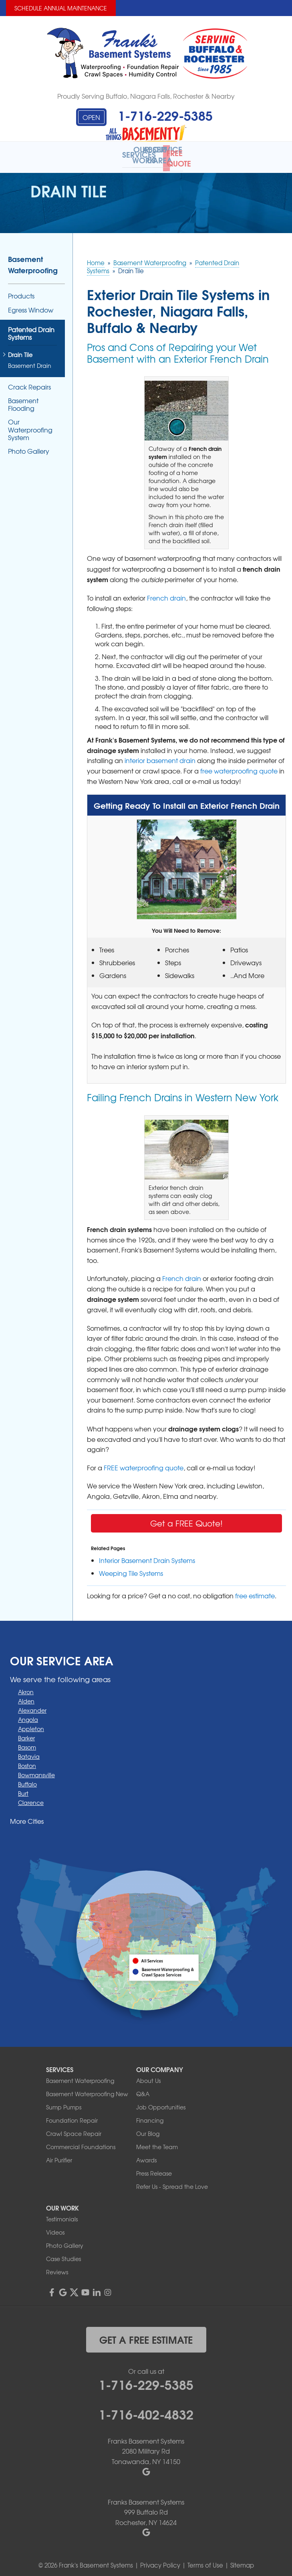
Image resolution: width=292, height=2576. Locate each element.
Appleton (31, 1723)
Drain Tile (20, 349)
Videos (55, 2227)
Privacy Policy (160, 2560)
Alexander (32, 1705)
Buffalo (27, 1778)
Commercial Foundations (80, 2142)
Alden (26, 1695)
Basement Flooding (23, 399)
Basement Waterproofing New (87, 2089)
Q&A (142, 2089)
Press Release (154, 2168)
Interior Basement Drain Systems (147, 1554)
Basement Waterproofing (33, 259)
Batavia (29, 1751)
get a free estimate (146, 2334)
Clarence (31, 1797)
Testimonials (62, 2214)
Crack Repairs (29, 381)
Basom (27, 1742)
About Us (148, 2075)
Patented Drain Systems (31, 328)
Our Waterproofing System (30, 424)
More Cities (27, 1815)
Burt (23, 1788)
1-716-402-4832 (146, 2407)
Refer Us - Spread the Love (172, 2181)
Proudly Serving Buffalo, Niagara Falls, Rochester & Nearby (146, 96)
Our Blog (147, 2128)
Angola (28, 1714)
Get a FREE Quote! (186, 1517)
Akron (26, 1686)
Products (21, 290)
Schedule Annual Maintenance (60, 8)
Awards (146, 2155)
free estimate (255, 1590)
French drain (166, 592)
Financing (149, 2115)
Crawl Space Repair (73, 2128)
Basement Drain (29, 360)
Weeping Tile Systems (131, 1567)
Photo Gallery (28, 446)
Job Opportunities (160, 2102)
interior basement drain (160, 755)
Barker (26, 1732)
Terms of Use (205, 2560)
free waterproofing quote (239, 765)
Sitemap (242, 2560)
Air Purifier (59, 2155)
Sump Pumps (63, 2102)
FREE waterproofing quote (143, 1462)
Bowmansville (36, 1769)
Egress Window (30, 304)
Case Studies (63, 2253)
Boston (27, 1760)
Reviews (57, 2267)
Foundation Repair (72, 2115)
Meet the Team (157, 2142)
